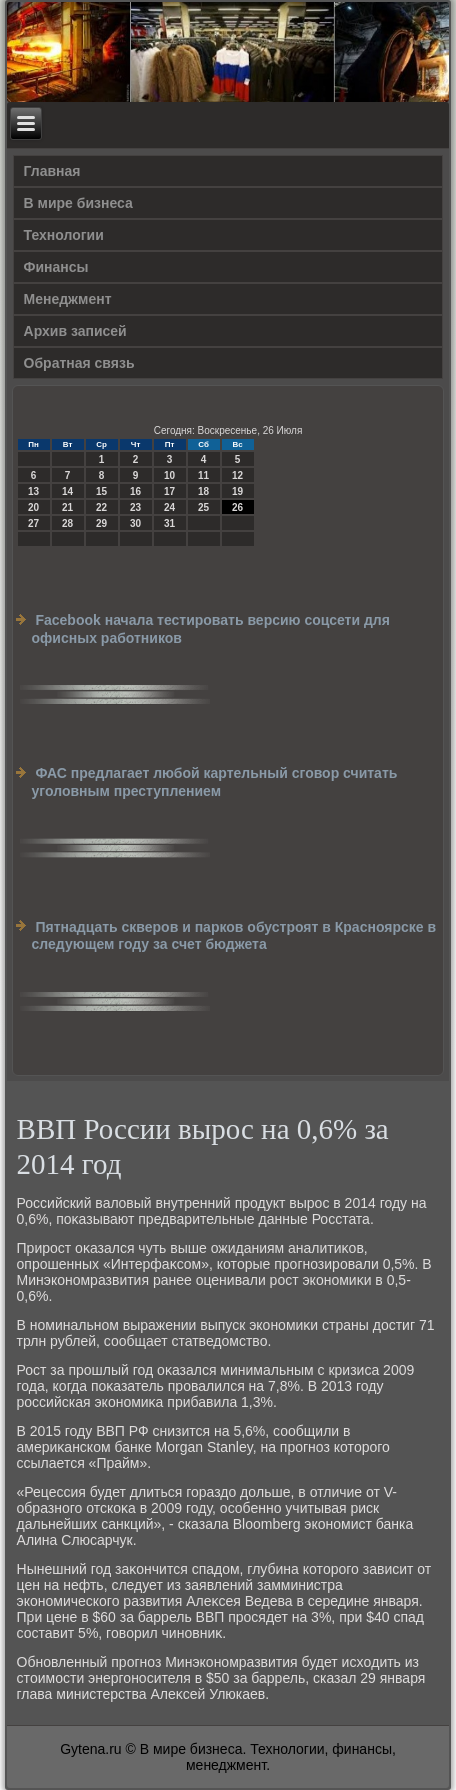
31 (169, 523)
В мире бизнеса (78, 203)
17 (169, 491)
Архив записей (75, 331)
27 (33, 523)
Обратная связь (79, 363)
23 (135, 507)
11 (203, 475)
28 (67, 523)
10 (169, 475)
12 (237, 475)
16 (135, 491)
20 (33, 507)
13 (33, 491)
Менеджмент (68, 299)
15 (101, 491)
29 (101, 523)
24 (169, 507)
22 (101, 507)
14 (67, 491)
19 (237, 491)
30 (135, 523)
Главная (52, 171)
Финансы (56, 267)
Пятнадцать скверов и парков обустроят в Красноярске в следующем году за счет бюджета (234, 936)
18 (203, 491)
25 (203, 507)
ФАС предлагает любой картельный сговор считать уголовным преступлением (215, 782)
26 (237, 507)
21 (67, 507)
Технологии (64, 235)
